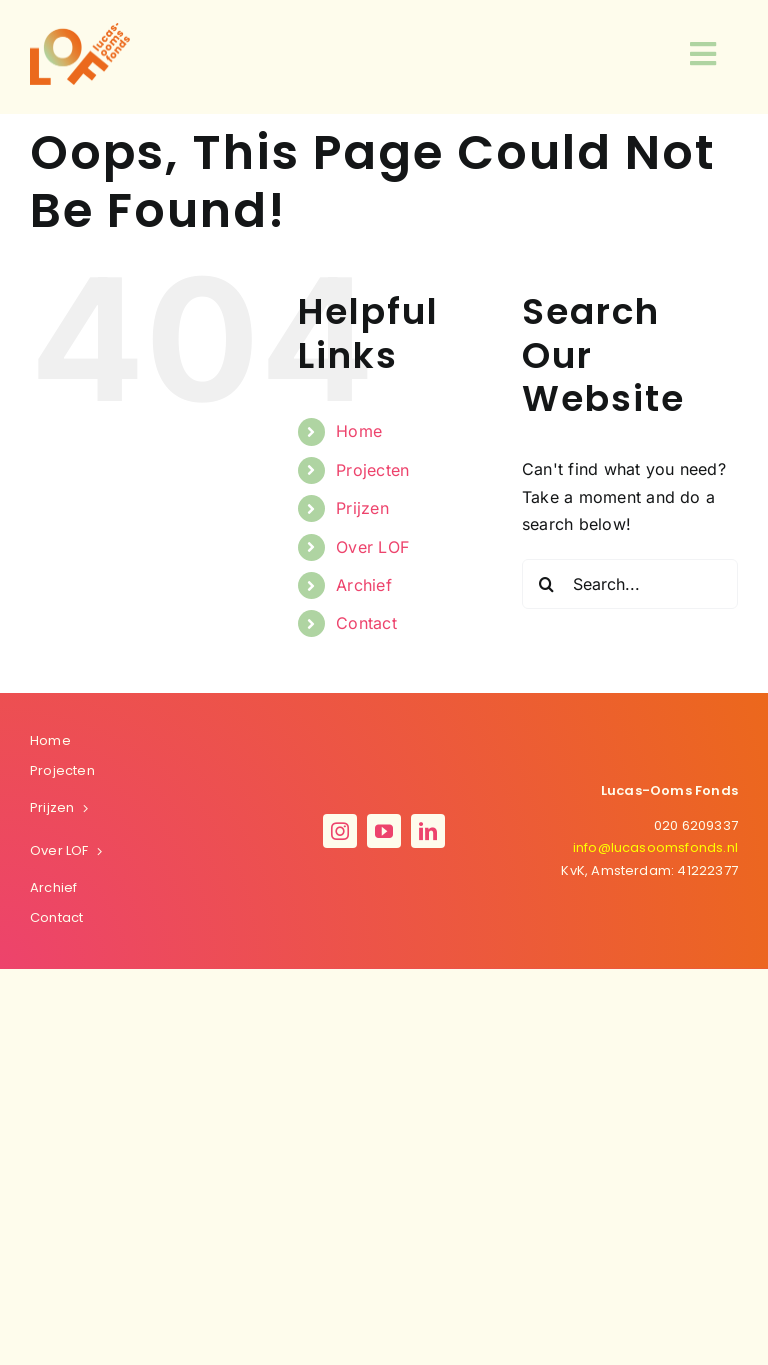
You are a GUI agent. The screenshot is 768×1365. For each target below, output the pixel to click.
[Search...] (630, 584)
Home (359, 431)
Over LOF (372, 547)
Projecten (372, 470)
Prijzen (362, 508)
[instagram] (340, 831)
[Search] (547, 584)
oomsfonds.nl (655, 847)
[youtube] (384, 831)
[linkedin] (428, 831)
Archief (364, 585)
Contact (366, 623)
